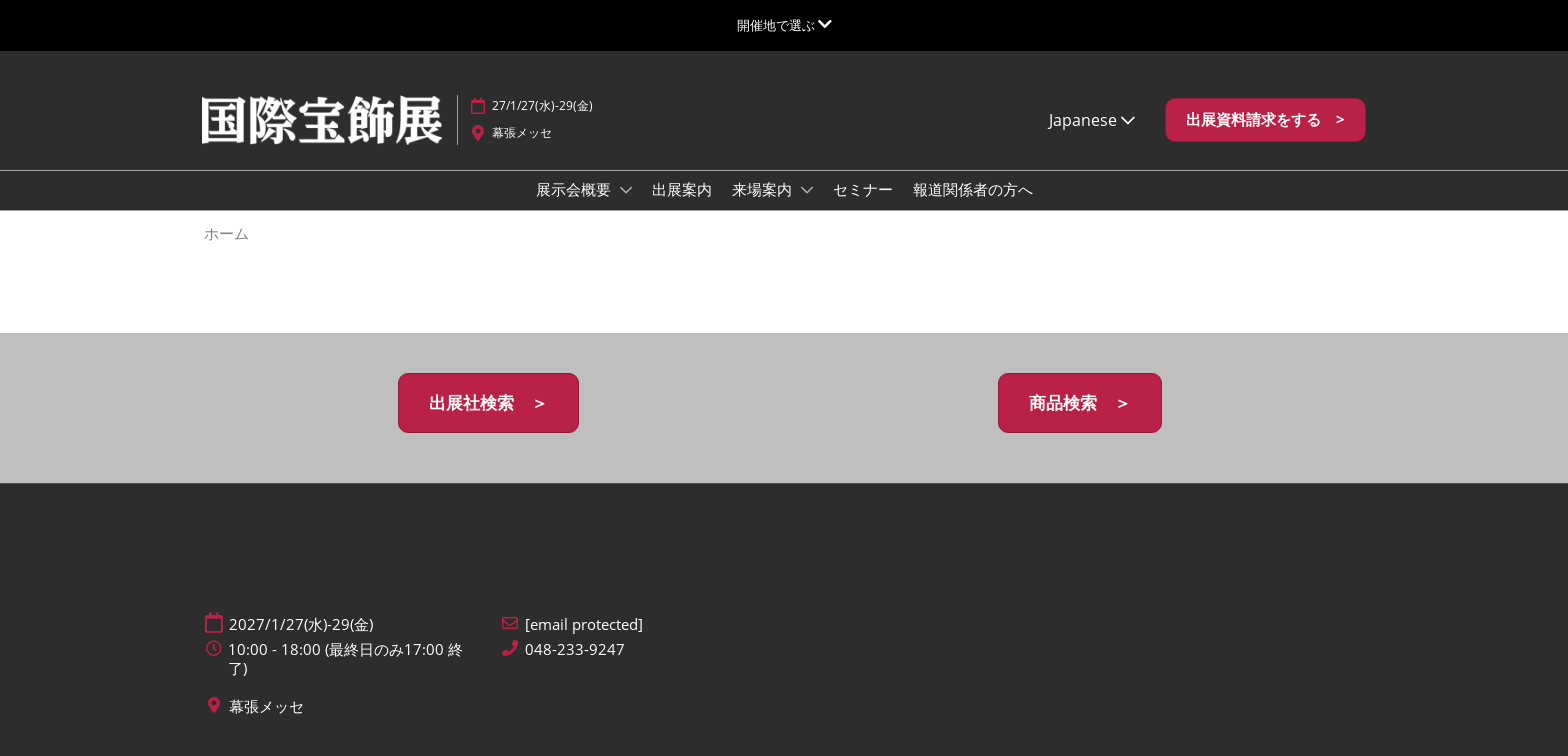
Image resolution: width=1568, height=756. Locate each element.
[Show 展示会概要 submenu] (626, 190)
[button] (1265, 120)
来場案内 (764, 189)
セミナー (863, 189)
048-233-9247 (575, 649)
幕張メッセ (522, 132)
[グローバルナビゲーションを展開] (784, 25)
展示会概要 (575, 189)
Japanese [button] (1092, 120)
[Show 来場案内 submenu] (807, 190)
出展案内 (682, 189)
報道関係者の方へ (973, 189)
